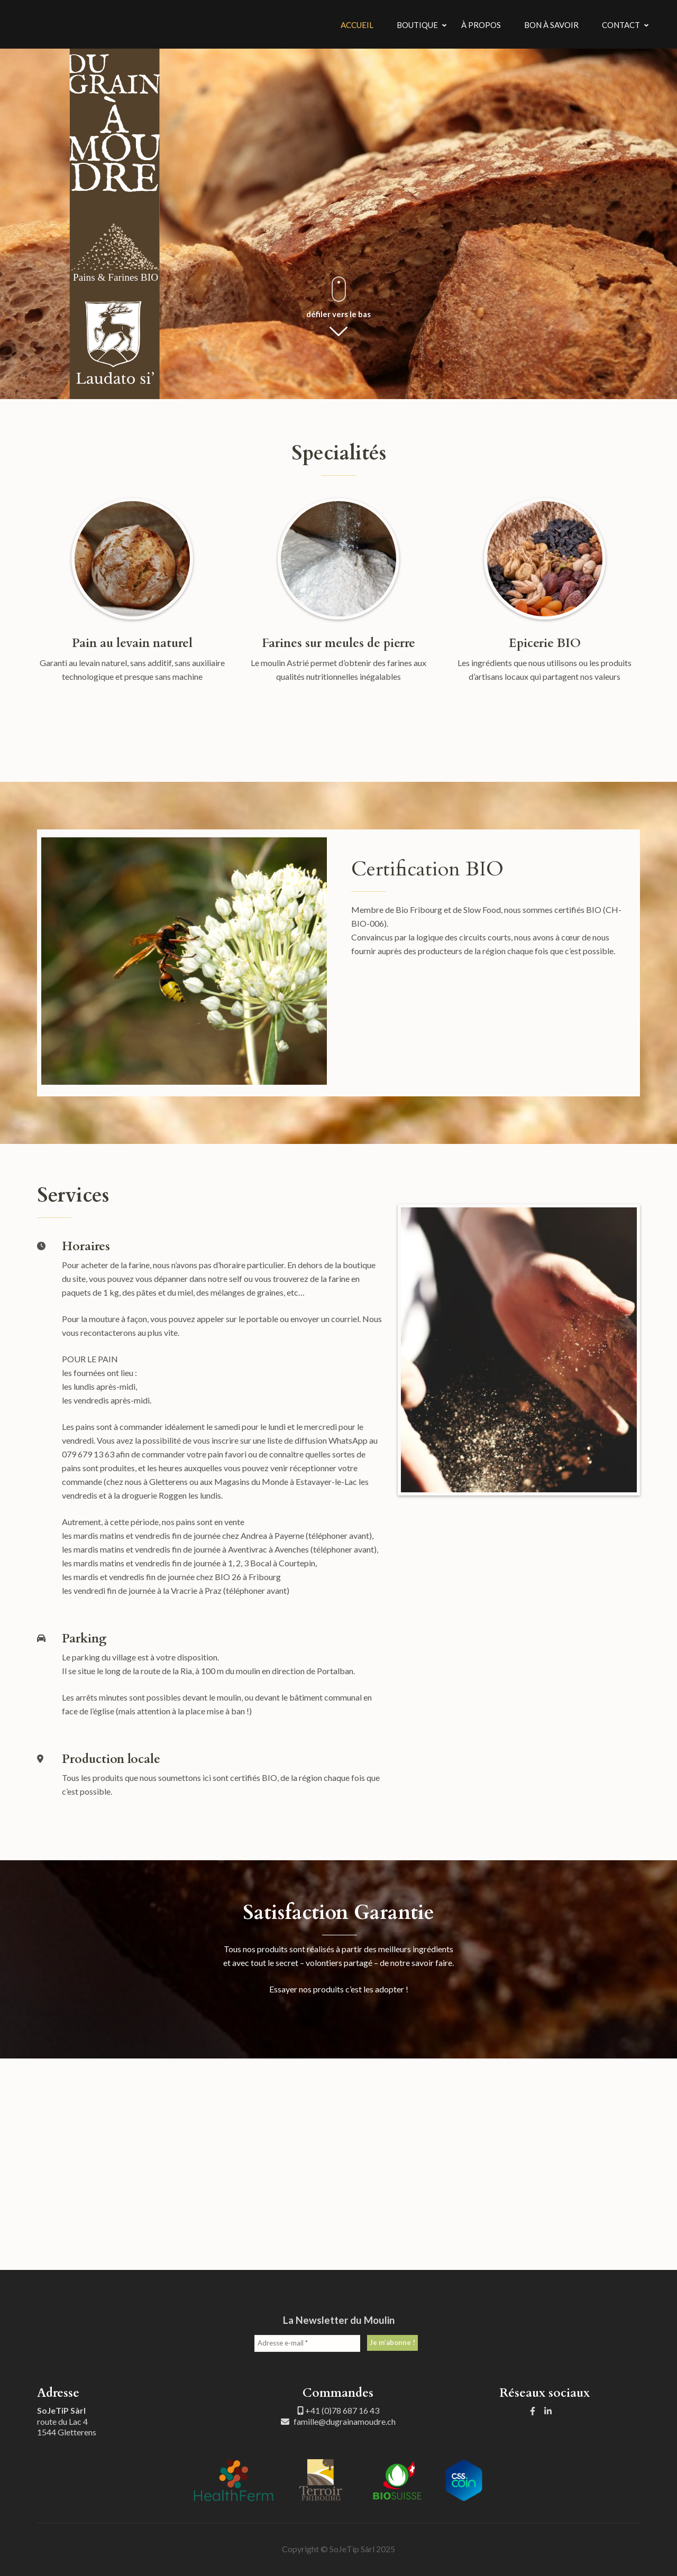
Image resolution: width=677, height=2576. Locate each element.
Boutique (417, 25)
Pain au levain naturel (132, 643)
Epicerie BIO (545, 643)
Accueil (357, 25)
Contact (621, 25)
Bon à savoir (551, 25)
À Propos (481, 25)
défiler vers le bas (338, 314)
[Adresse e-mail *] (307, 2343)
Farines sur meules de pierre (338, 643)
